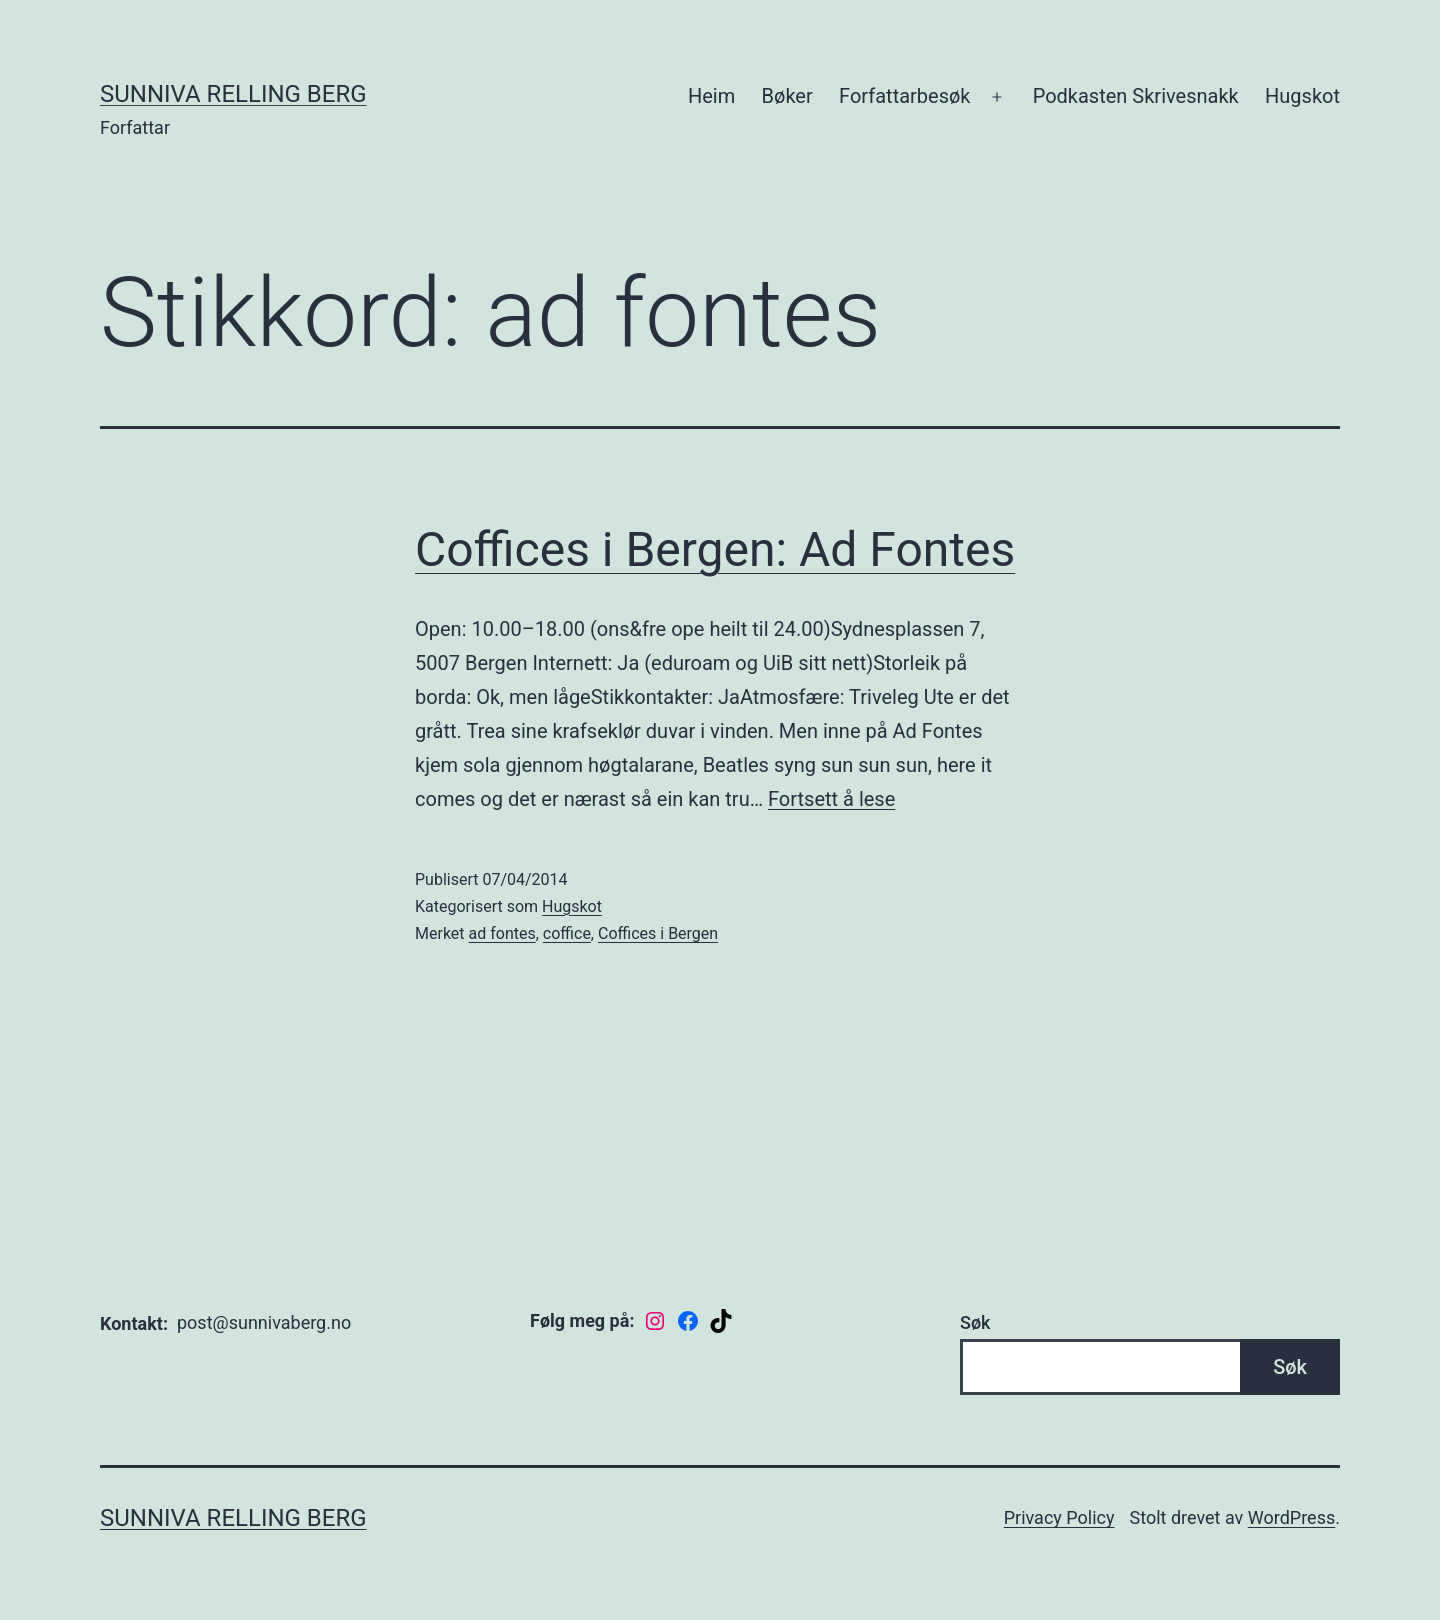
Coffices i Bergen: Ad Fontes (715, 549)
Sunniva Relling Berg (233, 94)
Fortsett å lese (831, 799)
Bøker (787, 96)
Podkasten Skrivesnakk (1136, 96)
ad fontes (502, 933)
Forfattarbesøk (904, 96)
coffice (567, 933)
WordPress (1291, 1517)
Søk (975, 1322)
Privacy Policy (1059, 1517)
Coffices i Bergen (658, 933)
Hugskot (1302, 96)
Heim (711, 96)
